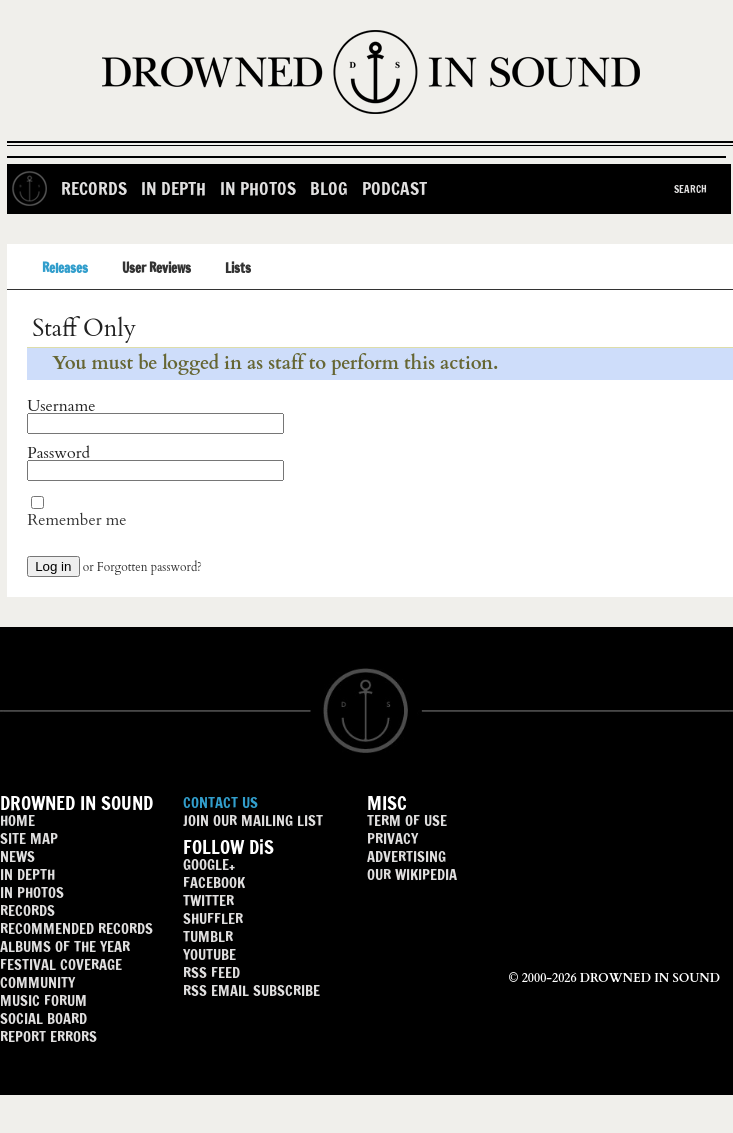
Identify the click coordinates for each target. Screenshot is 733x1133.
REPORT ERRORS (48, 1036)
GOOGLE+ (209, 864)
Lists (238, 268)
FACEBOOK (214, 882)
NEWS (17, 856)
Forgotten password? (149, 567)
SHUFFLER (213, 918)
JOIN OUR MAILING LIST (253, 820)
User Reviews (156, 268)
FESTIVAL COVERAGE (61, 964)
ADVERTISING (406, 856)
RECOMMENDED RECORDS (76, 928)
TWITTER (208, 900)
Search (690, 189)
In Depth (173, 188)
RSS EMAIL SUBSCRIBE (251, 990)
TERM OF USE (407, 820)
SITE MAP (29, 838)
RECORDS (27, 910)
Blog (329, 188)
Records (94, 188)
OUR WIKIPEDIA (412, 874)
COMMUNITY (37, 982)
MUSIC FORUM (43, 1000)
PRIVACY (392, 838)
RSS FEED (211, 972)
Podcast (394, 188)
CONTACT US (220, 802)
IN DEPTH (27, 874)
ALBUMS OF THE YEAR (65, 946)
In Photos (258, 188)
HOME (17, 820)
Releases (65, 268)
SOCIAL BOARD (43, 1018)
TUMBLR (208, 936)
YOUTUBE (209, 954)
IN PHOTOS (32, 892)
